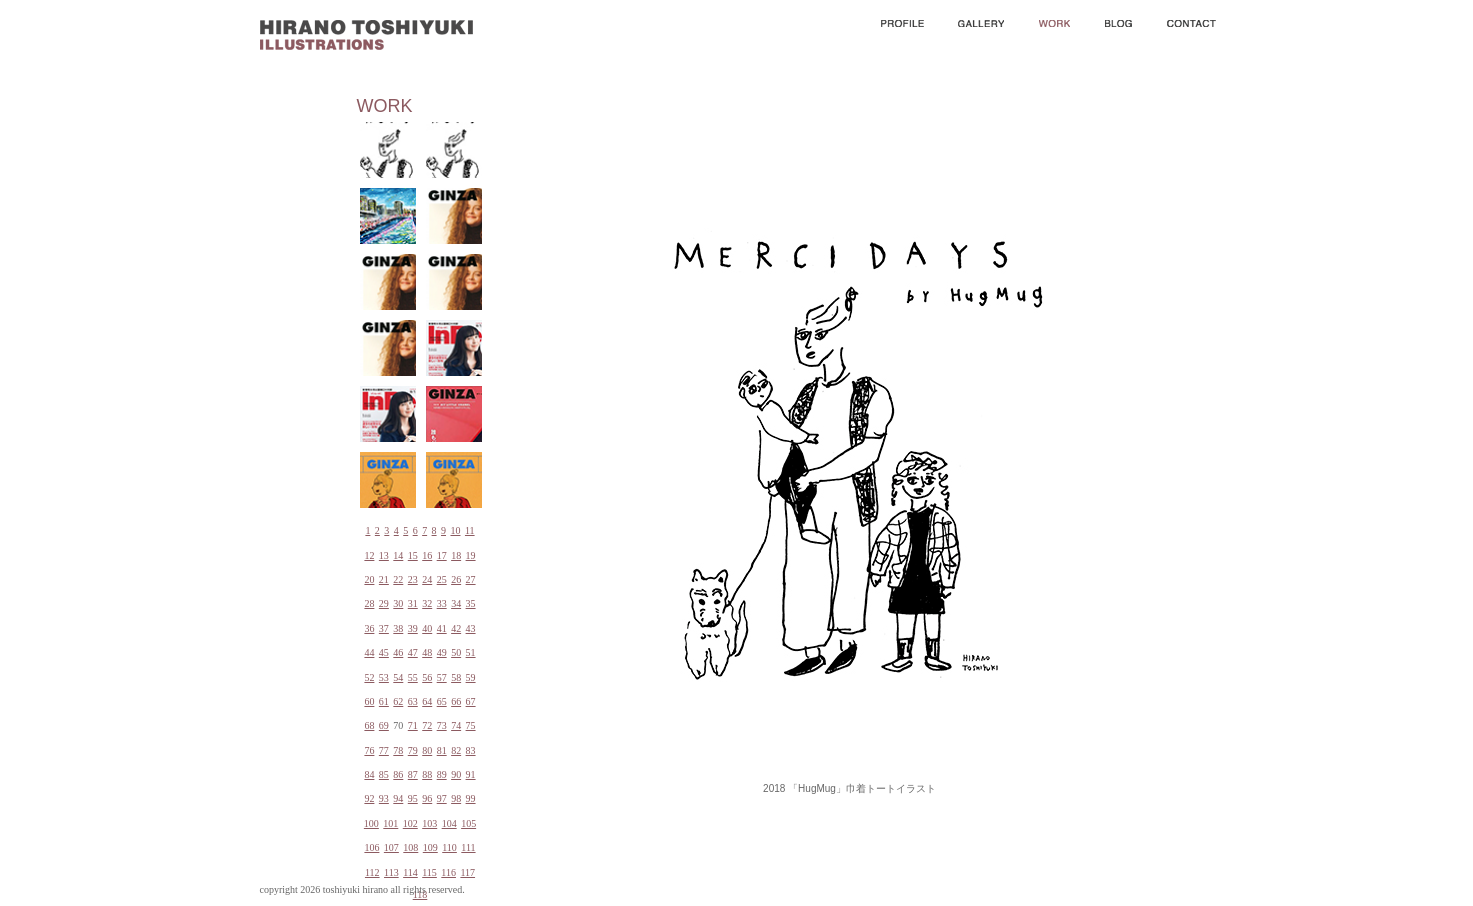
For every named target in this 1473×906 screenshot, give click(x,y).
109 (430, 847)
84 (369, 774)
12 (369, 555)
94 (398, 798)
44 (369, 652)
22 (398, 579)
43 (471, 628)
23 (413, 579)
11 (470, 530)
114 (410, 872)
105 (468, 823)
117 (467, 872)
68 (369, 725)
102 (410, 823)
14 (398, 555)
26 (456, 579)
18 (456, 555)
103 (429, 823)
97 (442, 798)
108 (410, 847)
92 (369, 798)
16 (427, 555)
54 (398, 677)
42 (456, 628)
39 (413, 628)
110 (449, 847)
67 (471, 701)
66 (456, 701)
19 (471, 555)
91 (471, 774)
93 (384, 798)
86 (398, 774)
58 (456, 677)
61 (384, 701)
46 (398, 652)
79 (413, 750)
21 (384, 579)
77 (384, 750)
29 (384, 603)
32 (427, 603)
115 (429, 872)
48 (427, 652)
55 (413, 677)
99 (471, 798)
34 (456, 603)
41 (442, 628)
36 (369, 628)
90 (456, 774)
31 (413, 603)
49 (442, 652)
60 (369, 701)
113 (391, 872)
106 (371, 847)
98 (456, 798)
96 (427, 798)
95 (413, 798)
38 (398, 628)
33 (442, 603)
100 (371, 823)
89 (442, 774)
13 (384, 555)
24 (427, 579)
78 (398, 750)
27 (471, 579)
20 (369, 579)
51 (471, 652)
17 (442, 555)
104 (449, 823)
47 (413, 652)
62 (398, 701)
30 (398, 603)
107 (391, 847)
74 (456, 725)
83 (471, 750)
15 (413, 555)
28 (369, 603)
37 (384, 628)
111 (468, 847)
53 (384, 677)
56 (427, 677)
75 (471, 725)
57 (442, 677)
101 (390, 823)
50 (456, 652)
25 (442, 579)
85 (384, 774)
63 (413, 701)
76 (369, 750)
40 (427, 628)
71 (413, 725)
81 (442, 750)
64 (427, 701)
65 (442, 701)
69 (384, 725)
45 (384, 652)
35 (471, 603)
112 (372, 872)
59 (471, 677)
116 (448, 872)
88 (427, 774)
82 (456, 750)
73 (442, 725)
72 (427, 725)
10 (455, 530)
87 (413, 774)
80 (427, 750)
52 (369, 677)
